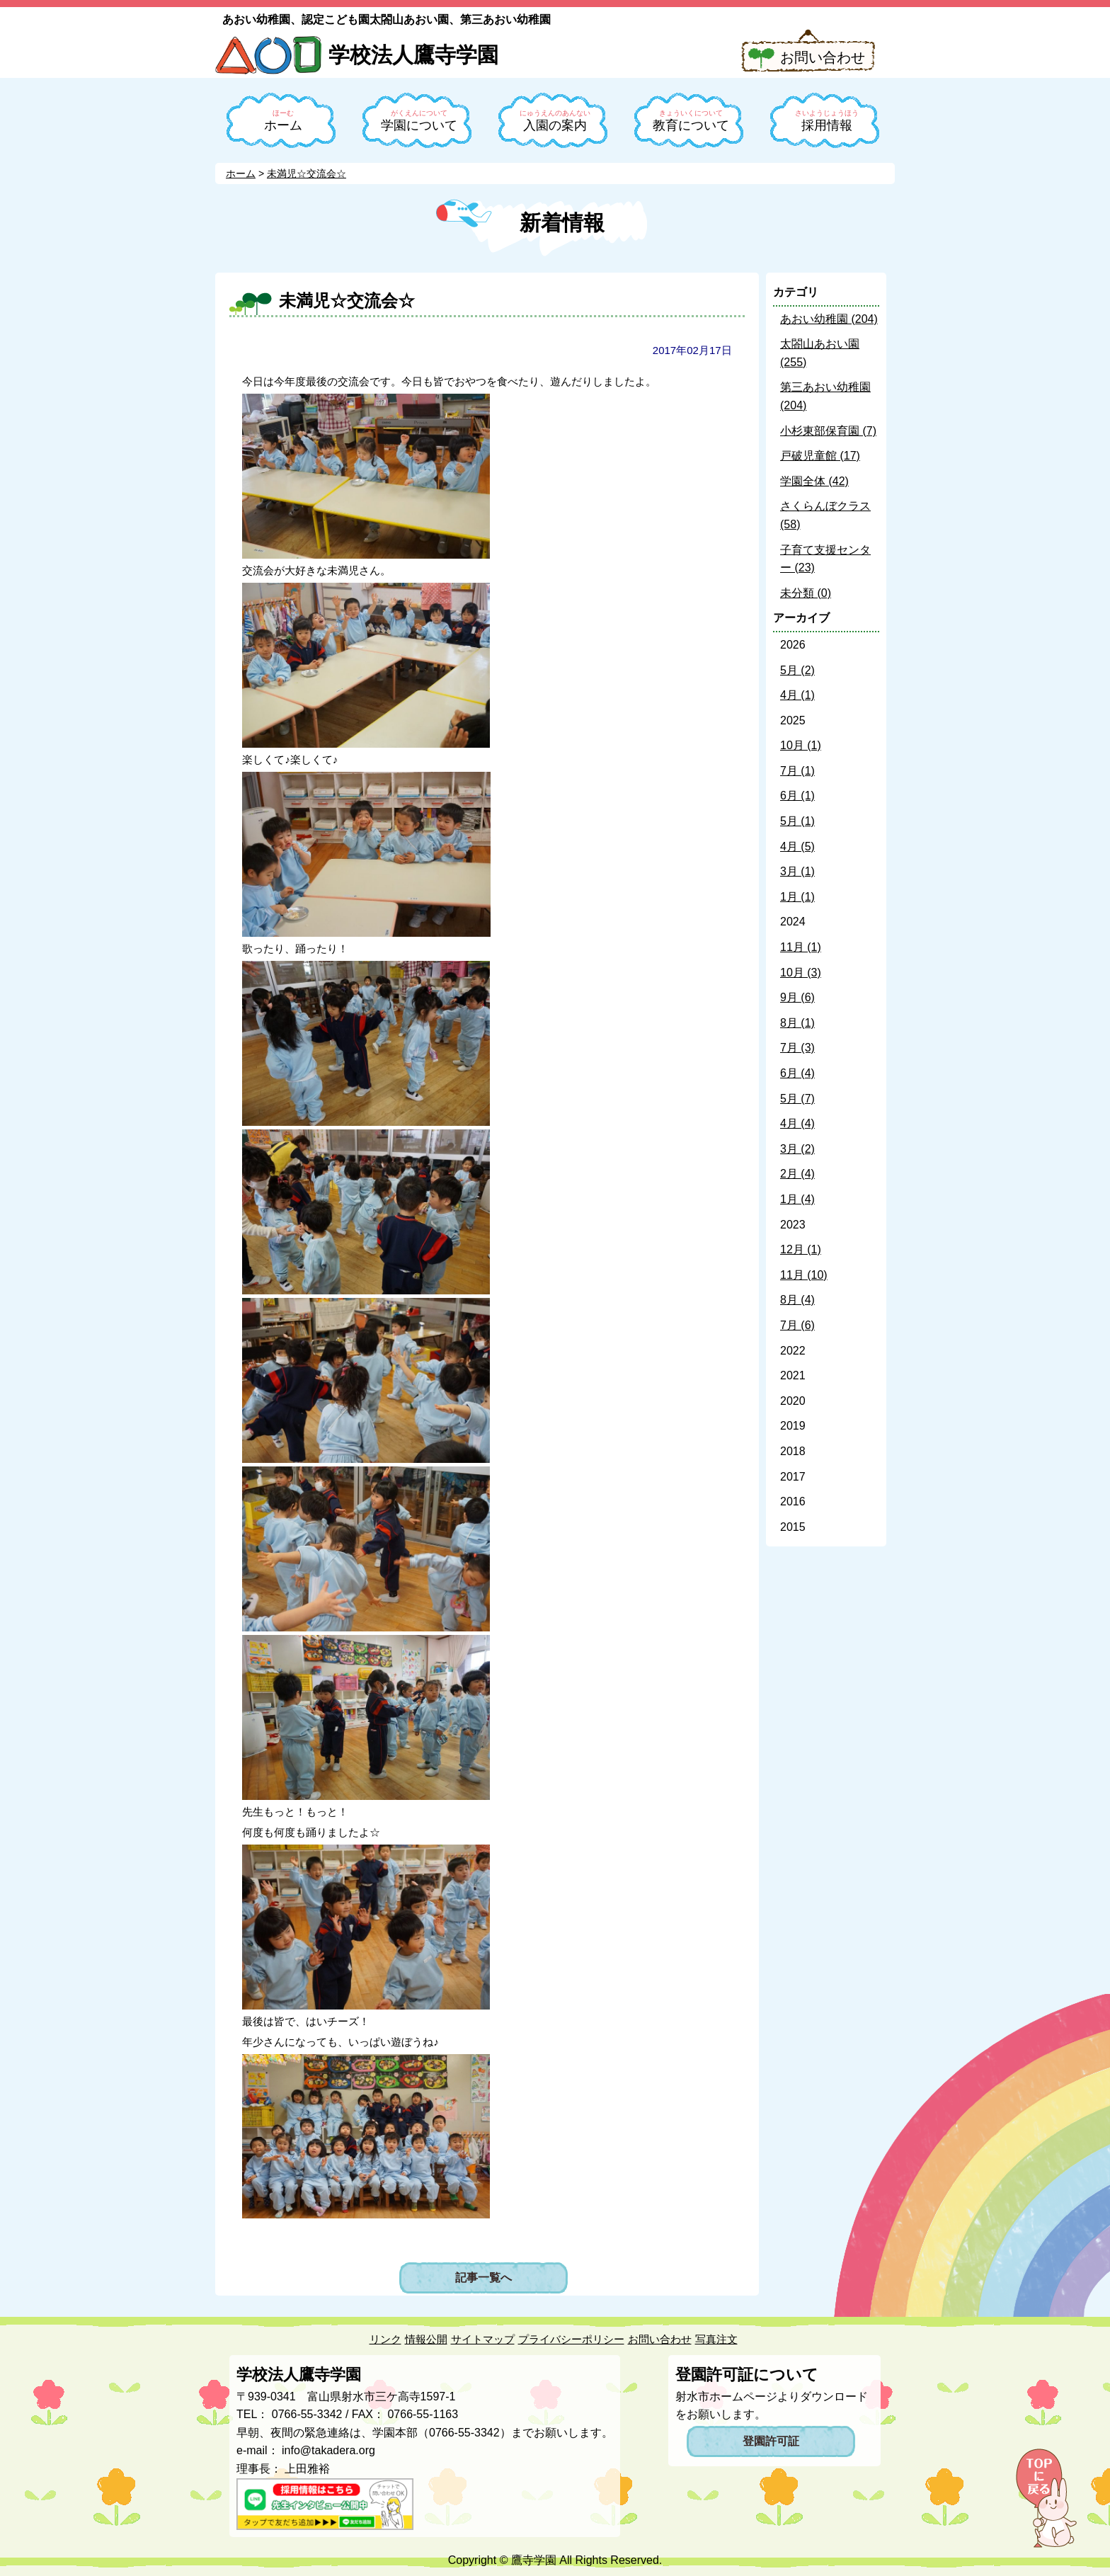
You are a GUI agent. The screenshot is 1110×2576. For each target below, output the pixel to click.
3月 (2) (797, 1149)
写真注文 (716, 2339)
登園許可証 (771, 2441)
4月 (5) (797, 846)
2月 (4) (797, 1174)
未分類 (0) (805, 593)
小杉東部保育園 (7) (828, 431)
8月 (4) (797, 1300)
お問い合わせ (822, 57)
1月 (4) (797, 1199)
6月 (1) (797, 796)
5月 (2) (797, 670)
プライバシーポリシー (571, 2339)
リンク (385, 2339)
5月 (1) (797, 821)
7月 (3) (797, 1048)
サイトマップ (483, 2339)
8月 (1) (797, 1023)
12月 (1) (800, 1249)
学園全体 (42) (814, 481)
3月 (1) (797, 871)
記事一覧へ (483, 2278)
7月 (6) (797, 1325)
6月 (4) (797, 1073)
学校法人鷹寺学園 (413, 55)
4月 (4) (797, 1123)
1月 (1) (797, 897)
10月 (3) (800, 973)
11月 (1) (800, 947)
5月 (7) (797, 1099)
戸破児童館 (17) (820, 456)
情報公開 (426, 2339)
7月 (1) (797, 771)
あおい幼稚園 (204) (829, 319)
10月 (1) (800, 745)
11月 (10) (804, 1275)
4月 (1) (797, 695)
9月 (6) (797, 997)
